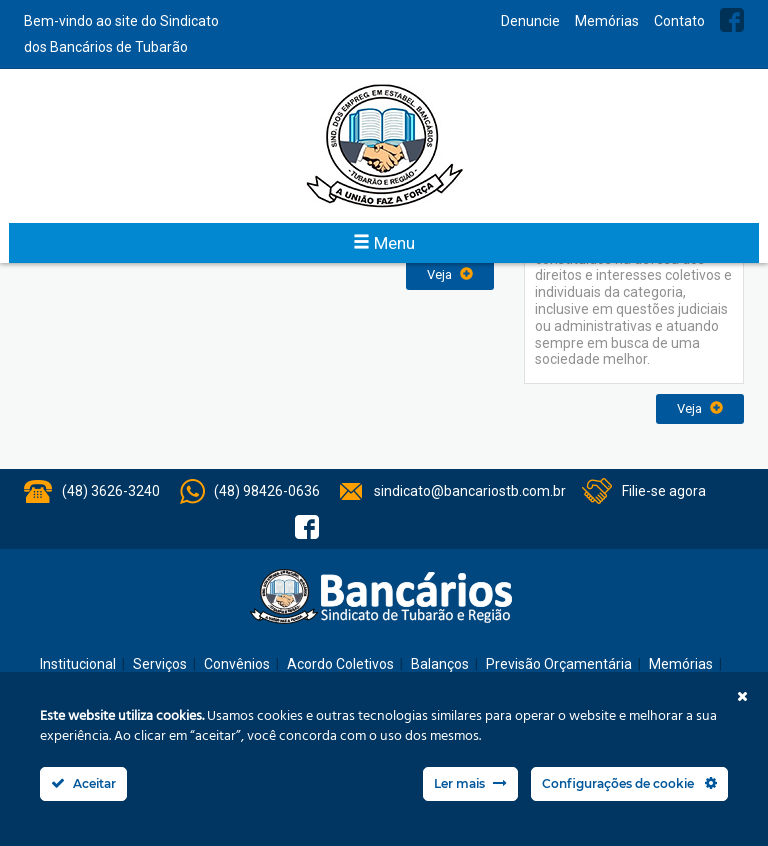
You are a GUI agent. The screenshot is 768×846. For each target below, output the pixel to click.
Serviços (160, 664)
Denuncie (530, 21)
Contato (679, 21)
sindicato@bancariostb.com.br (470, 491)
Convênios (237, 664)
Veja (450, 274)
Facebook (732, 20)
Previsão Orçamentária (559, 664)
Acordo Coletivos (340, 664)
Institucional (78, 664)
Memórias (607, 21)
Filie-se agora (664, 491)
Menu (384, 243)
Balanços (440, 664)
